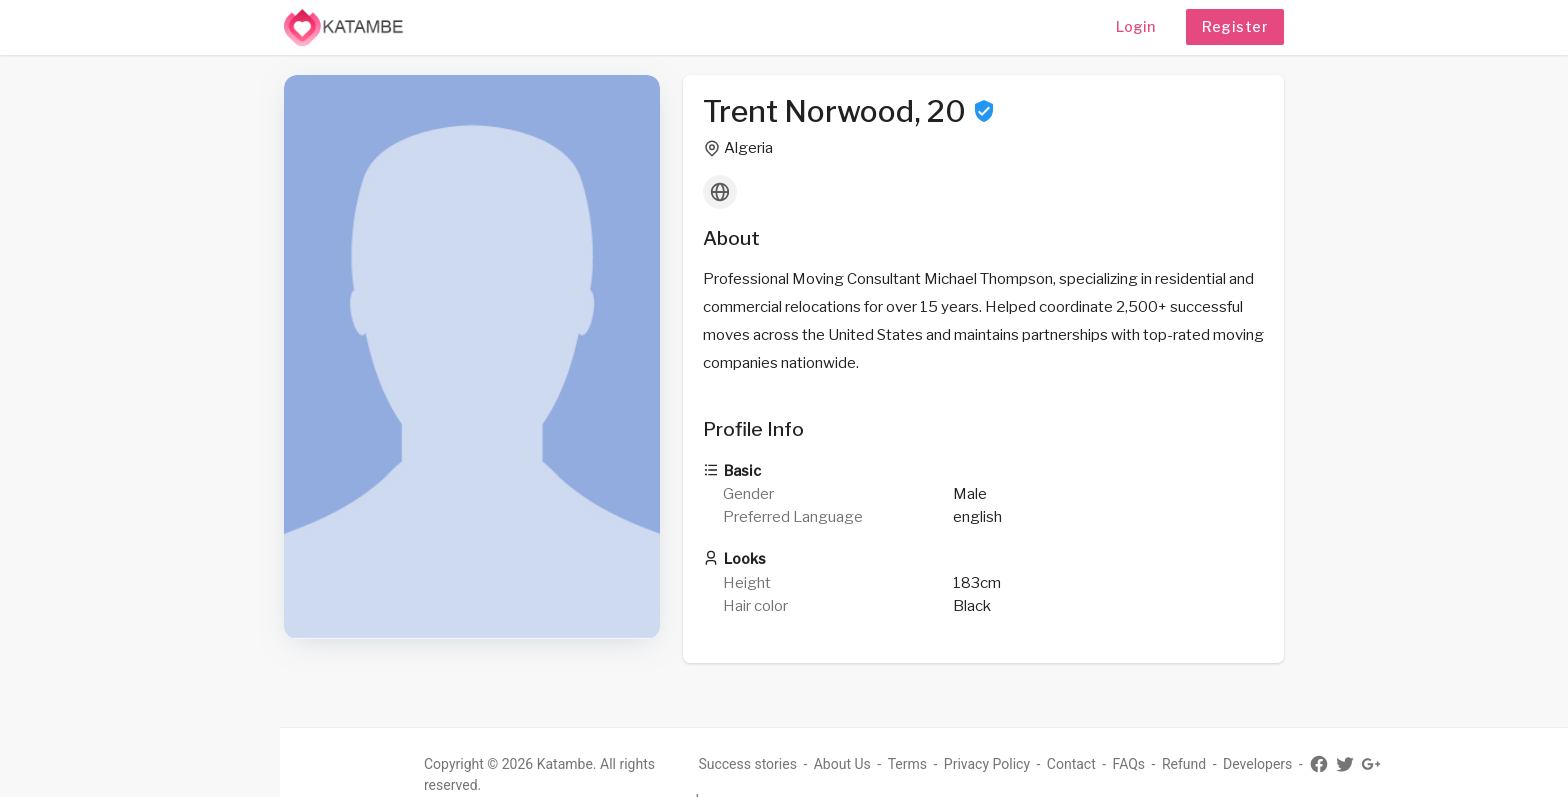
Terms (907, 764)
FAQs (1129, 764)
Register (1235, 26)
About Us (842, 764)
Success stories (747, 764)
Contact (1071, 764)
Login (1135, 26)
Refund (1184, 764)
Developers (1257, 764)
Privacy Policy (987, 764)
